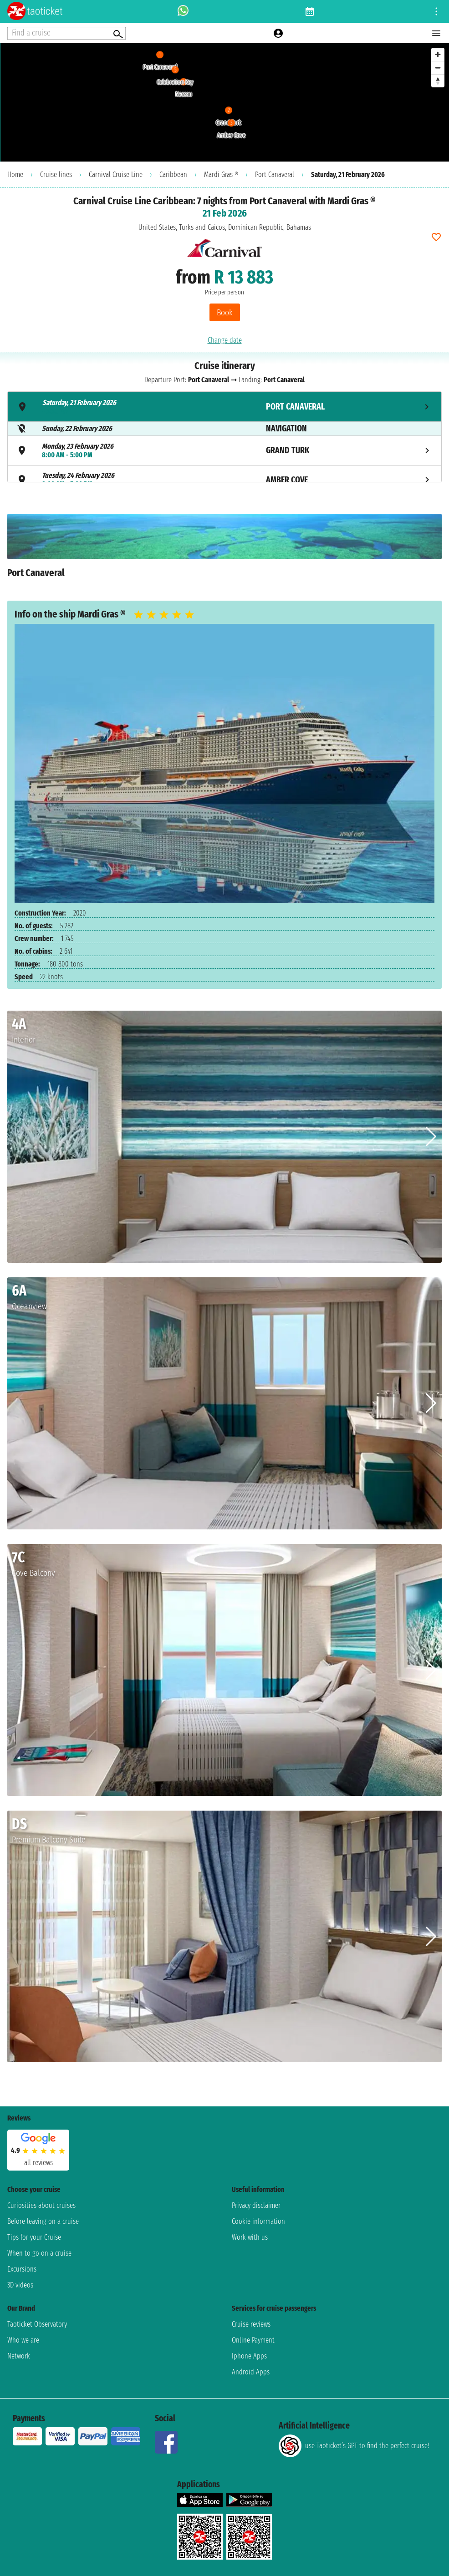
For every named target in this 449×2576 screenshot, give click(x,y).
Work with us (250, 2237)
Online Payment (253, 2340)
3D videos (20, 2285)
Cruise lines (56, 174)
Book (225, 312)
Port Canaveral (274, 174)
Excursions (21, 2269)
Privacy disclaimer (256, 2205)
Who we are (23, 2340)
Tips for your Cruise (34, 2237)
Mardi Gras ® (221, 174)
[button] (431, 1137)
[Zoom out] (437, 67)
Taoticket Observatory (37, 2324)
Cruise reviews (251, 2324)
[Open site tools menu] (436, 11)
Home (15, 174)
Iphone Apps (249, 2356)
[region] (224, 102)
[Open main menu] (436, 33)
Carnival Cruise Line (116, 174)
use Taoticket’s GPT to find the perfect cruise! (354, 2445)
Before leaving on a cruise (43, 2221)
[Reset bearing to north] (437, 80)
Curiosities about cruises (41, 2205)
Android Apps (251, 2372)
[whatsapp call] (183, 11)
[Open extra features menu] (66, 33)
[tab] (224, 406)
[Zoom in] (437, 54)
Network (18, 2356)
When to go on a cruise (39, 2253)
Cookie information (258, 2221)
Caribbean (173, 174)
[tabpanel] (224, 550)
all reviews (38, 2162)
